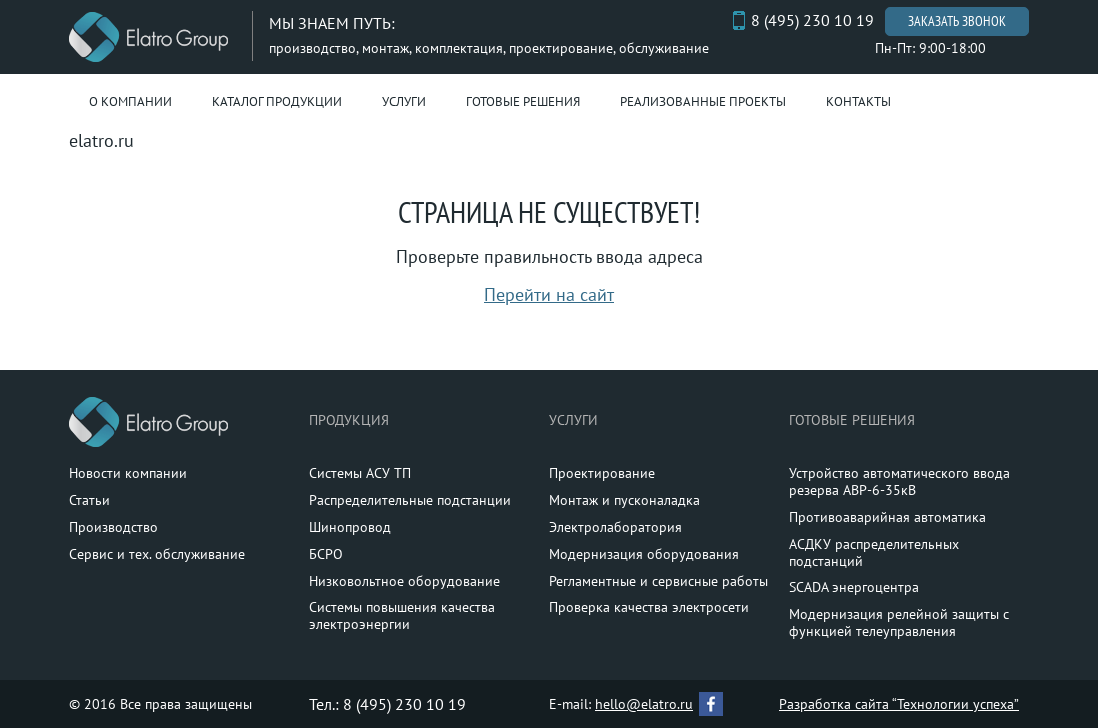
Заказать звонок (957, 21)
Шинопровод (350, 527)
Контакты (858, 101)
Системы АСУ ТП (360, 473)
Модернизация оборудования (644, 554)
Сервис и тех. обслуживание (157, 554)
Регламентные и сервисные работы (658, 581)
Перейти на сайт (549, 294)
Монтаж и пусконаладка (624, 500)
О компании (130, 101)
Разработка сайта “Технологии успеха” (899, 704)
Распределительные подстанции (410, 500)
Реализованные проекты (703, 101)
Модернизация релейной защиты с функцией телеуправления (899, 622)
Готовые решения (523, 101)
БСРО (326, 554)
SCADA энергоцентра (854, 587)
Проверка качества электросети (649, 607)
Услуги (404, 101)
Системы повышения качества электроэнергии (402, 615)
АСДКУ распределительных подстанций (874, 552)
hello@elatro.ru (644, 704)
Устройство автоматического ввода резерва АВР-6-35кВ (899, 481)
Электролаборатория (615, 527)
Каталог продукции (277, 101)
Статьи (89, 500)
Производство (113, 527)
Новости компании (128, 473)
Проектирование (602, 473)
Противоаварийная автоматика (887, 517)
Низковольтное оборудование (404, 581)
